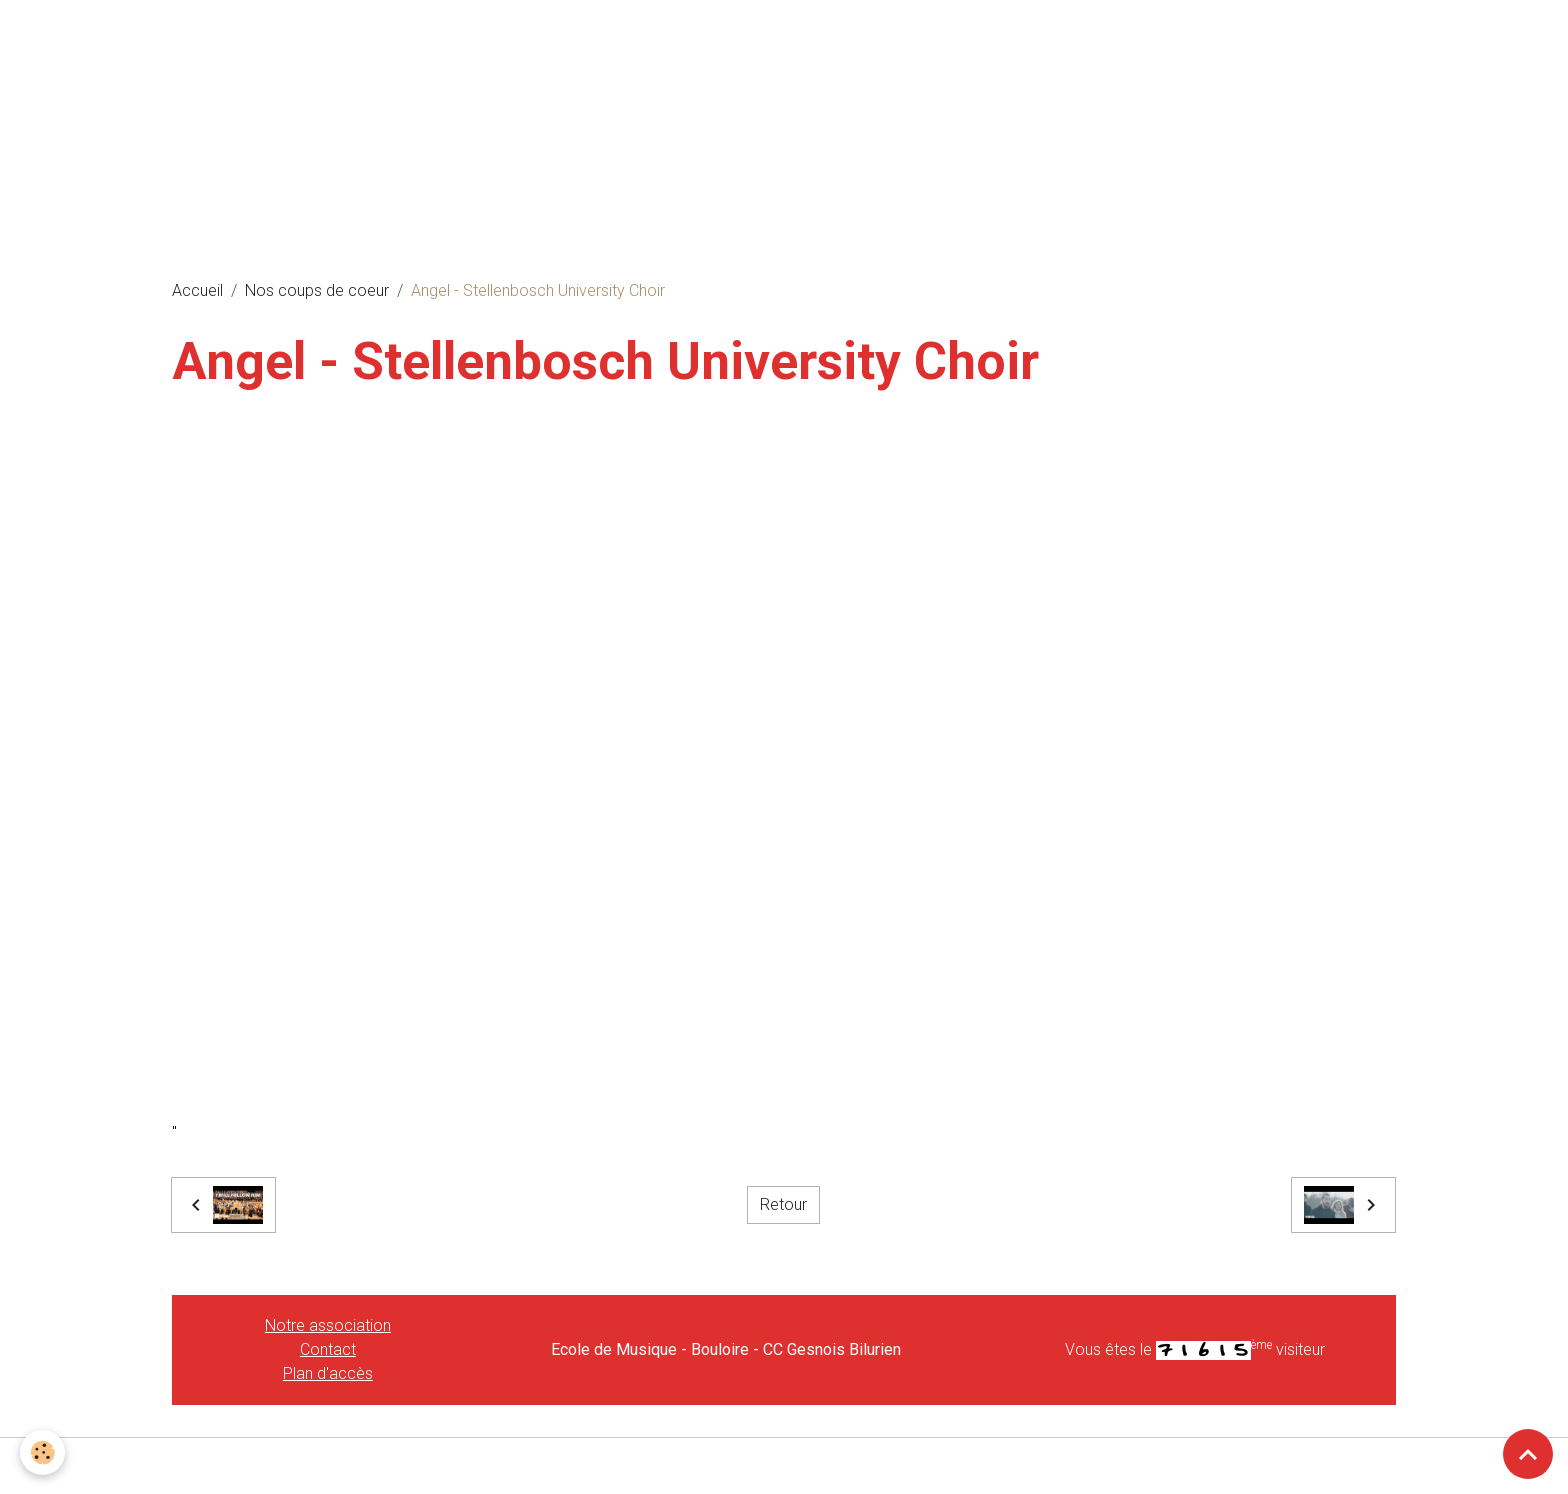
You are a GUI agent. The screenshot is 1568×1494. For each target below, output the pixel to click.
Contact (328, 1349)
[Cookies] (42, 1452)
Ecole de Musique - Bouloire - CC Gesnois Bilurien (726, 1349)
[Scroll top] (1528, 1454)
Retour (783, 1204)
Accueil (197, 290)
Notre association (328, 1325)
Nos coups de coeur (317, 290)
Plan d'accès (328, 1373)
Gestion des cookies (784, 1465)
